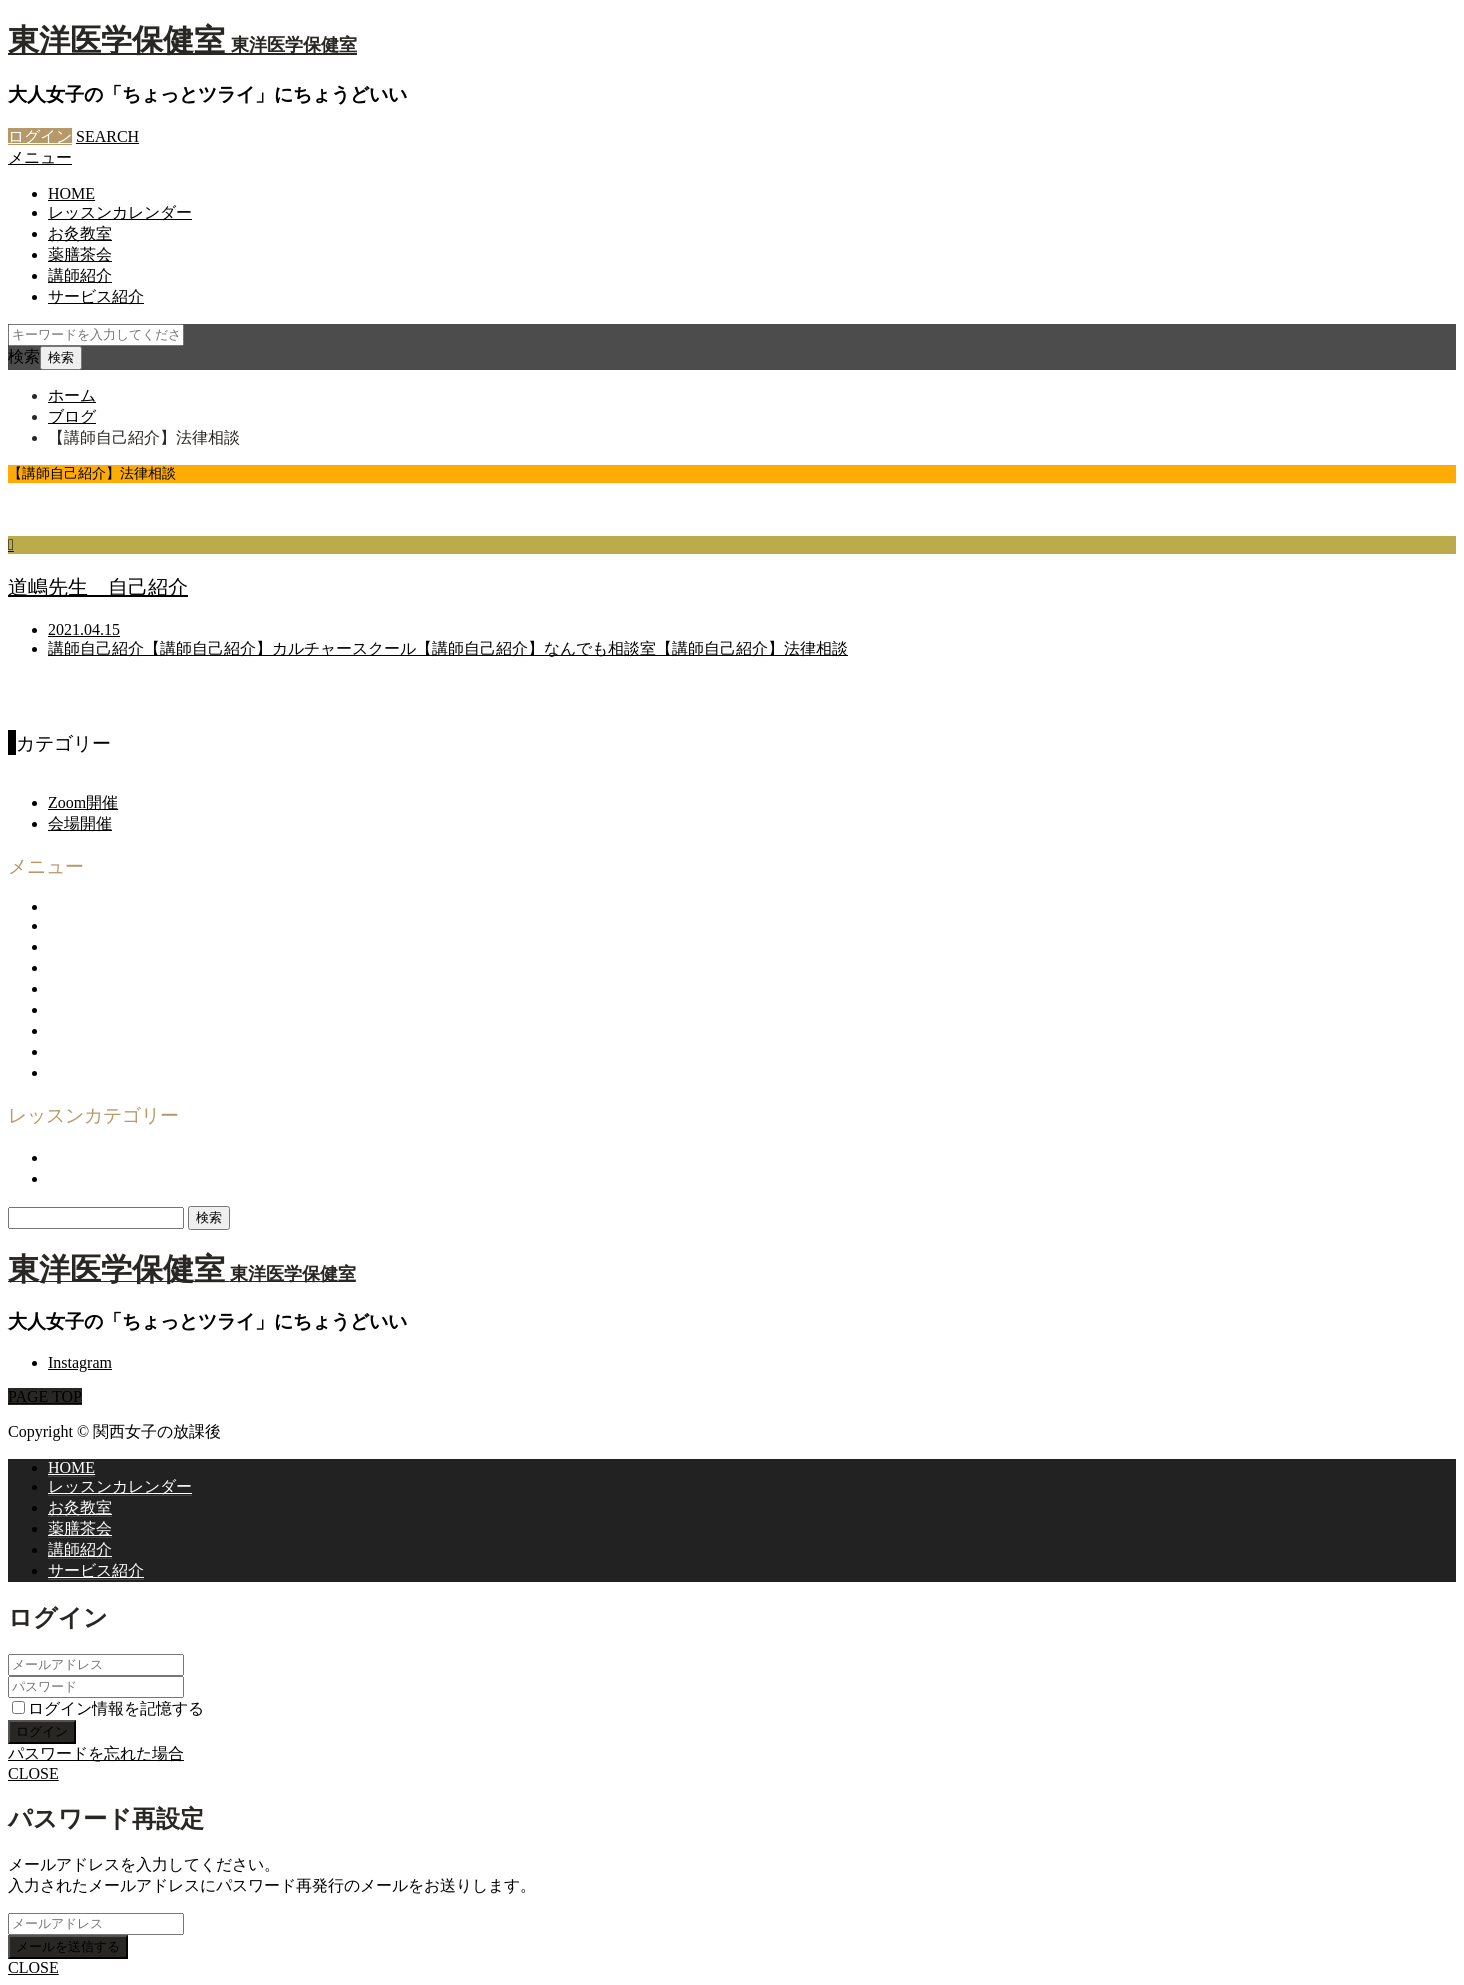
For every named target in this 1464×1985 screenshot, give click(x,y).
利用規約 (80, 1009)
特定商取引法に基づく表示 (144, 1051)
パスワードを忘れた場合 (96, 1753)
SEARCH (107, 136)
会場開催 (80, 823)
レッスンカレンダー (120, 212)
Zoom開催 (83, 802)
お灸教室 (80, 233)
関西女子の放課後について (144, 925)
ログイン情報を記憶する (108, 1708)
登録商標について (112, 1072)
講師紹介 (80, 275)
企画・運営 (88, 967)
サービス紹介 (96, 296)
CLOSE (33, 1773)
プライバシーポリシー (128, 1030)
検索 (24, 356)
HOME (71, 193)
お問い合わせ (96, 988)
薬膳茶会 (80, 254)
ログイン (40, 136)
